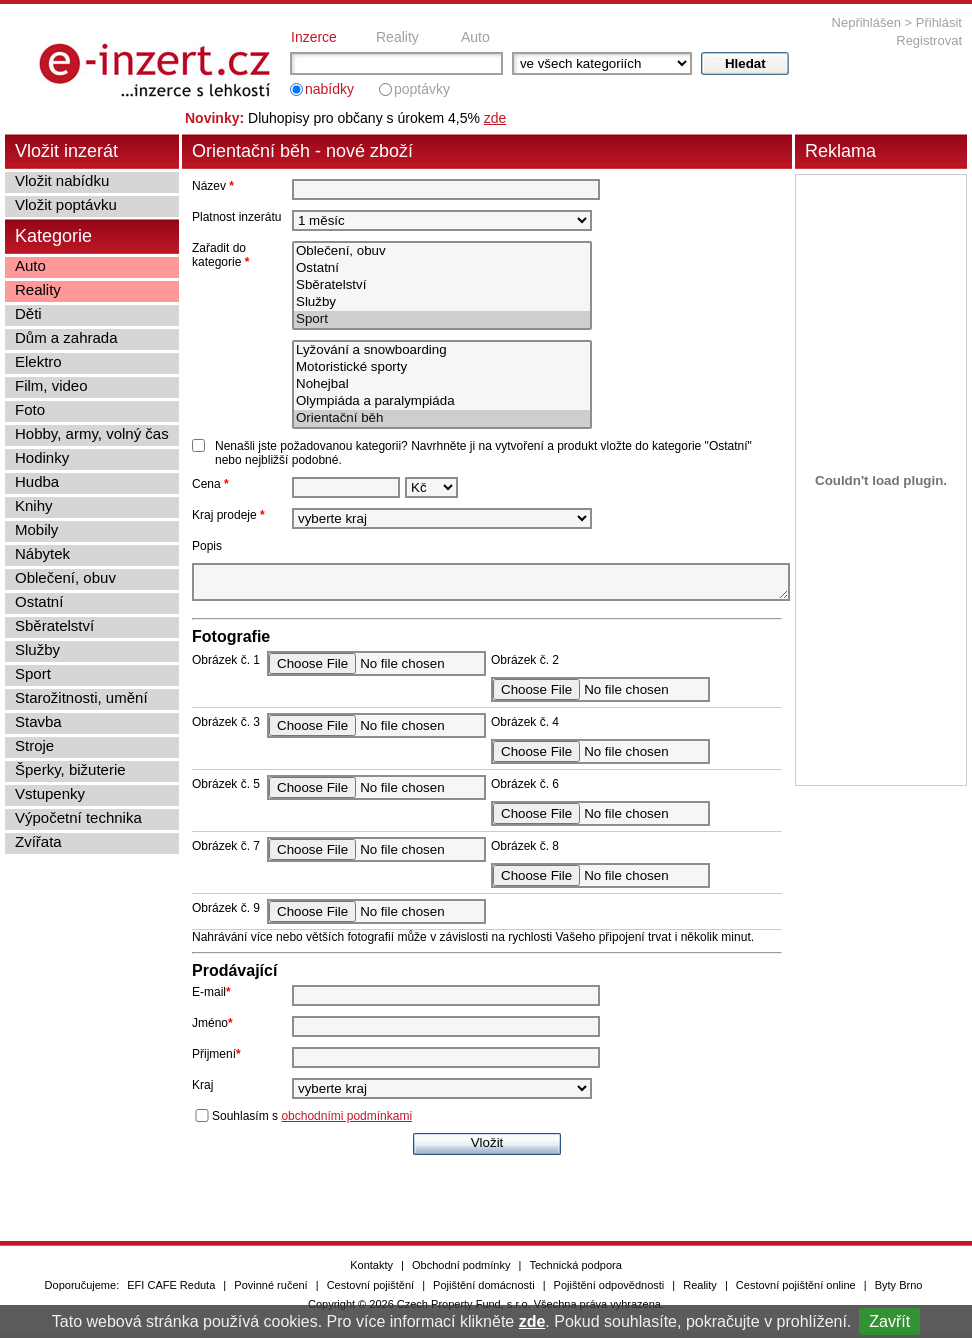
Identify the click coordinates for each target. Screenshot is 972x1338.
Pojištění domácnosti (484, 1291)
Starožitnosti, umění (81, 697)
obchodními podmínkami (346, 1122)
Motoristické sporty (442, 367)
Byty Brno (899, 1291)
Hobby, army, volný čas (92, 433)
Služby (442, 302)
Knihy (34, 505)
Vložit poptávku (66, 204)
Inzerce (314, 37)
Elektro (38, 361)
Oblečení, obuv (442, 251)
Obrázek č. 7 (226, 852)
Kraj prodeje (228, 515)
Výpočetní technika (78, 817)
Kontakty (371, 1271)
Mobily (36, 529)
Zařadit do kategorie (220, 255)
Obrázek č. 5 (226, 790)
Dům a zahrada (66, 337)
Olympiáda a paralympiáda (442, 401)
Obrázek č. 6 (525, 790)
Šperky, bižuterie (70, 769)
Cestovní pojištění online (796, 1291)
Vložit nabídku (62, 180)
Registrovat (929, 40)
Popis (207, 546)
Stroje (34, 745)
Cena (210, 484)
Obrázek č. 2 (525, 666)
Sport (442, 319)
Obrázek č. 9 (226, 914)
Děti (28, 313)
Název (213, 186)
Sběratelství (442, 285)
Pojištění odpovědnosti (609, 1291)
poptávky (422, 89)
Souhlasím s (312, 1122)
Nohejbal (442, 384)
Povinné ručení (270, 1291)
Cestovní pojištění (370, 1291)
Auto (475, 37)
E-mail (211, 998)
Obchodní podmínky (461, 1271)
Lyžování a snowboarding (442, 350)
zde (532, 1321)
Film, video (51, 385)
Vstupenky (50, 793)
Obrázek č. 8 (525, 852)
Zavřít (889, 1321)
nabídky (329, 89)
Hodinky (42, 457)
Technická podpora (575, 1271)
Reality (397, 37)
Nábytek (42, 553)
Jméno (212, 1029)
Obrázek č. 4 (525, 728)
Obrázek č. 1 (226, 666)
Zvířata (38, 841)
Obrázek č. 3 (226, 728)
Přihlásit (939, 22)
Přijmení (216, 1060)
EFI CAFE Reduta (171, 1291)
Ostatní (442, 268)
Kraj (202, 1091)
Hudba (37, 481)
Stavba (38, 721)
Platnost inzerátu (236, 217)
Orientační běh (442, 418)
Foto (30, 409)
